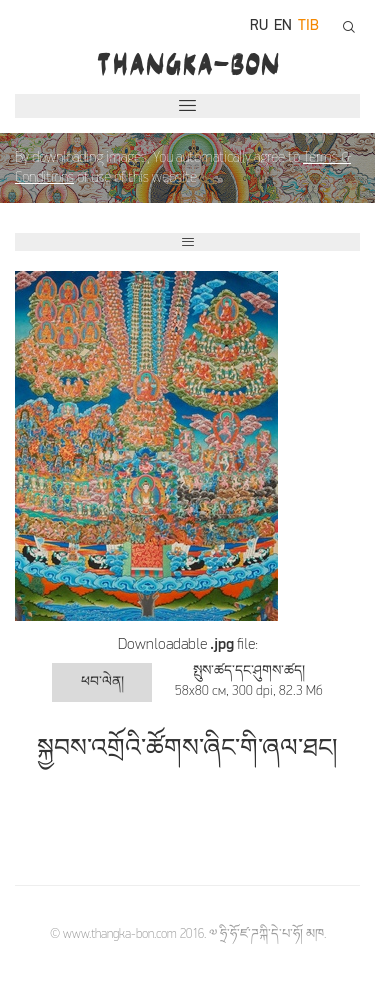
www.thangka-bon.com (120, 934)
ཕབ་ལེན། (102, 682)
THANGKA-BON (188, 64)
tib (308, 26)
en (283, 26)
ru (259, 26)
